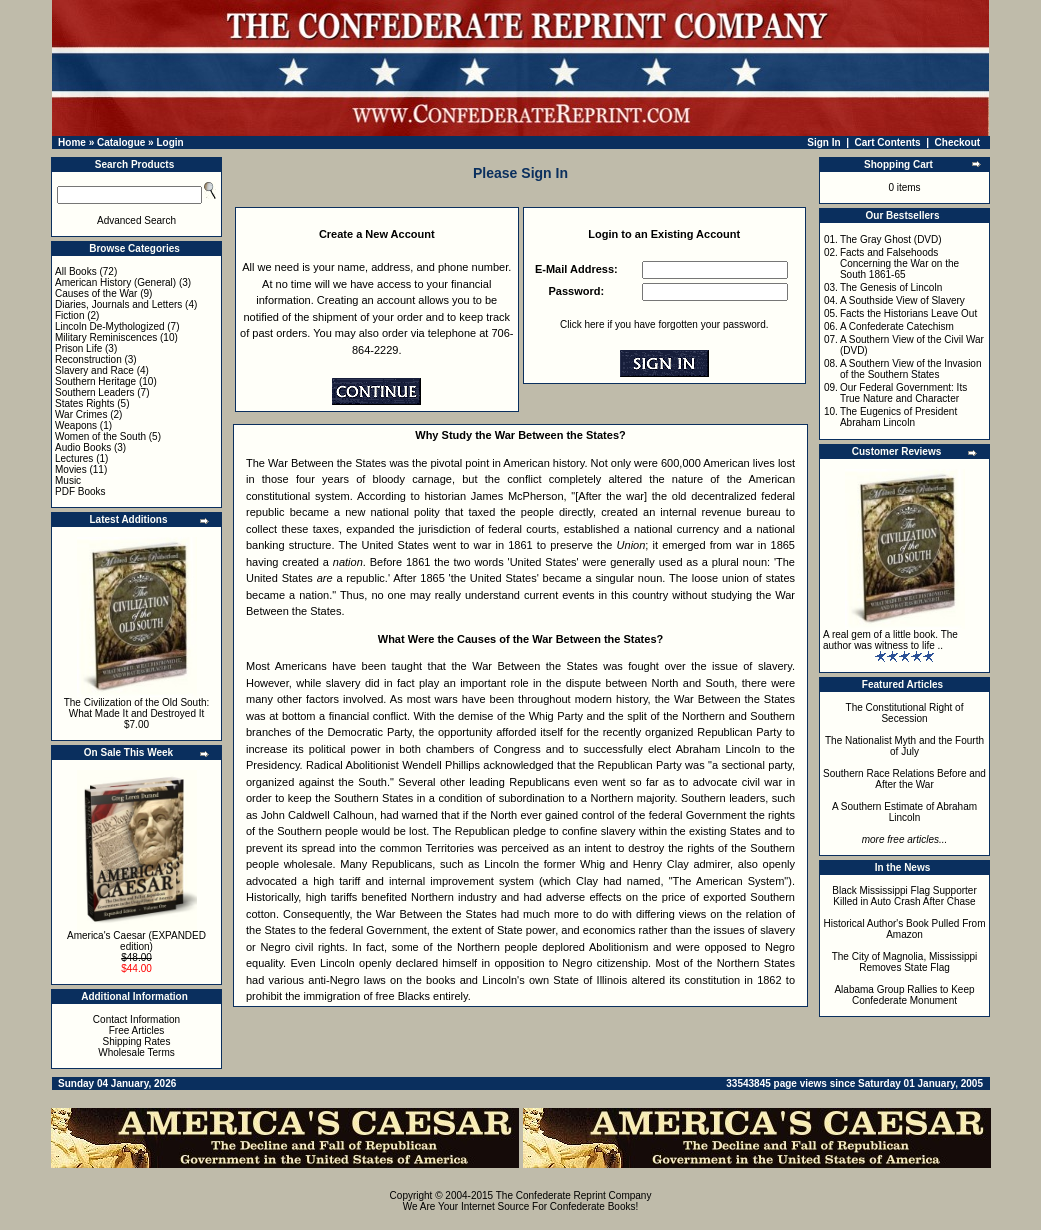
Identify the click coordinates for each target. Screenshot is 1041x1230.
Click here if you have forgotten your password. (664, 324)
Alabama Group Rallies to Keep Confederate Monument (904, 995)
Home (72, 142)
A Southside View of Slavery (902, 300)
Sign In (823, 142)
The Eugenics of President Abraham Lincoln (898, 417)
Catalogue (121, 142)
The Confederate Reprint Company (574, 1195)
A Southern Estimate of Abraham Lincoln (904, 812)
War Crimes (81, 414)
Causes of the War (96, 293)
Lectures (74, 458)
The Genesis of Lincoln (891, 287)
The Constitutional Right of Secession (905, 713)
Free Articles (137, 1030)
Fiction (69, 315)
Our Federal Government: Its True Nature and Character (903, 393)
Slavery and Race (94, 370)
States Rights (84, 403)
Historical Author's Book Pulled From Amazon (905, 929)
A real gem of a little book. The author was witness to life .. (890, 640)
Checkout (958, 142)
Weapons (76, 425)
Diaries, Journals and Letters (118, 304)
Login (169, 142)
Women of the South (100, 436)
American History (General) (115, 282)
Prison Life (78, 348)
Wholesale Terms (136, 1052)
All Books (76, 271)
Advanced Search (136, 220)
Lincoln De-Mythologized (110, 326)
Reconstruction (88, 359)
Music (68, 480)
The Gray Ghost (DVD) (891, 239)
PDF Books (80, 491)
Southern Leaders (95, 392)
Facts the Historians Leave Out (908, 313)
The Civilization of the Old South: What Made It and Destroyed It (137, 708)
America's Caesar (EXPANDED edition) (136, 941)
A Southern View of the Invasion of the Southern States (911, 369)
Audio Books (83, 447)
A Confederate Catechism (897, 326)
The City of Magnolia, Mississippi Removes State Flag (905, 962)
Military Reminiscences (106, 337)
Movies (71, 469)
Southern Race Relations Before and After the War (904, 779)
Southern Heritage (95, 381)
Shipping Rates (137, 1041)
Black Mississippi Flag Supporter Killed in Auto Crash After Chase (904, 896)
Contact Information (136, 1019)
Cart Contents (888, 142)
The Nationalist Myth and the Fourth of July (904, 746)
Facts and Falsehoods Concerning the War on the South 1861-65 (899, 263)
